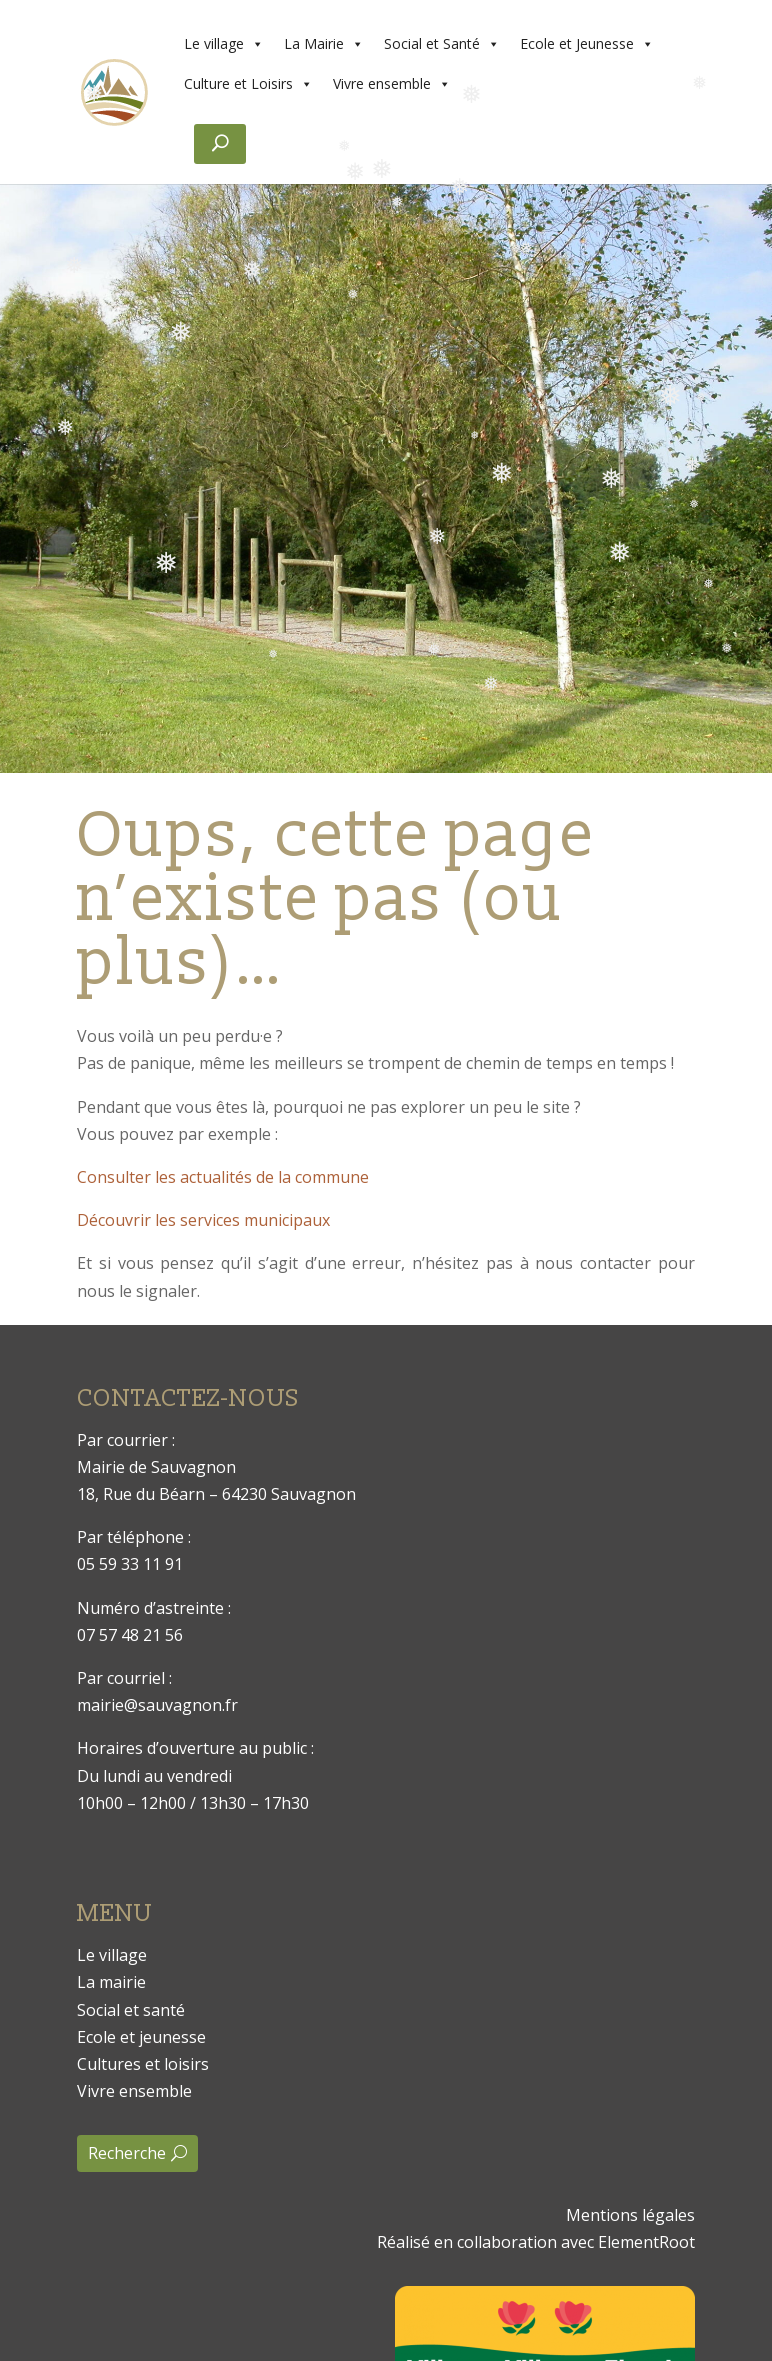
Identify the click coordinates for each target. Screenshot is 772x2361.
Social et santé (131, 2010)
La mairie (111, 1982)
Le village (224, 44)
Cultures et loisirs (143, 2064)
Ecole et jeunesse (141, 2037)
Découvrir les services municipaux (203, 1220)
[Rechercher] (220, 144)
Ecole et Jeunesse (587, 44)
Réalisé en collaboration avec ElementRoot (536, 2242)
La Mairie (324, 44)
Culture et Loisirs (248, 84)
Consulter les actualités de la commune (223, 1177)
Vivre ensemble (392, 84)
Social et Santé (442, 44)
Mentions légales (630, 2215)
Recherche (127, 2153)
